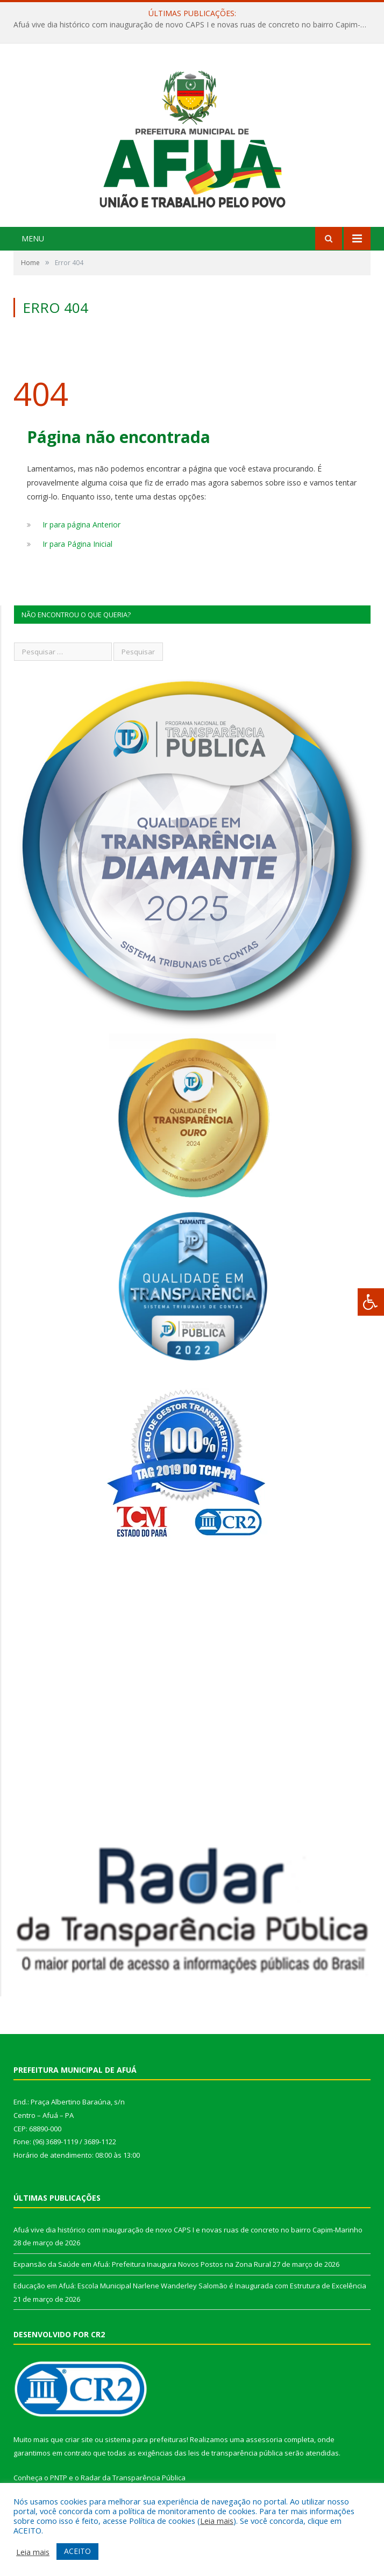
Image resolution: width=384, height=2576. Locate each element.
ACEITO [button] (77, 2551)
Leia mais (216, 2520)
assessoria (264, 2439)
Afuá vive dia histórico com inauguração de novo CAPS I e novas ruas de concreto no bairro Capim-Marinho (194, 25)
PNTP (58, 2477)
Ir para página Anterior (81, 524)
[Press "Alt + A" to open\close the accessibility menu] (371, 1302)
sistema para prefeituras (146, 2439)
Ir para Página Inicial (77, 544)
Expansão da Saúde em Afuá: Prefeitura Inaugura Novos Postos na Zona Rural (142, 2264)
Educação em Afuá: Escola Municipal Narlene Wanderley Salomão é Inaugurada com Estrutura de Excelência (189, 2285)
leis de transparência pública (235, 2453)
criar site (79, 2439)
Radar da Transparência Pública (133, 2477)
